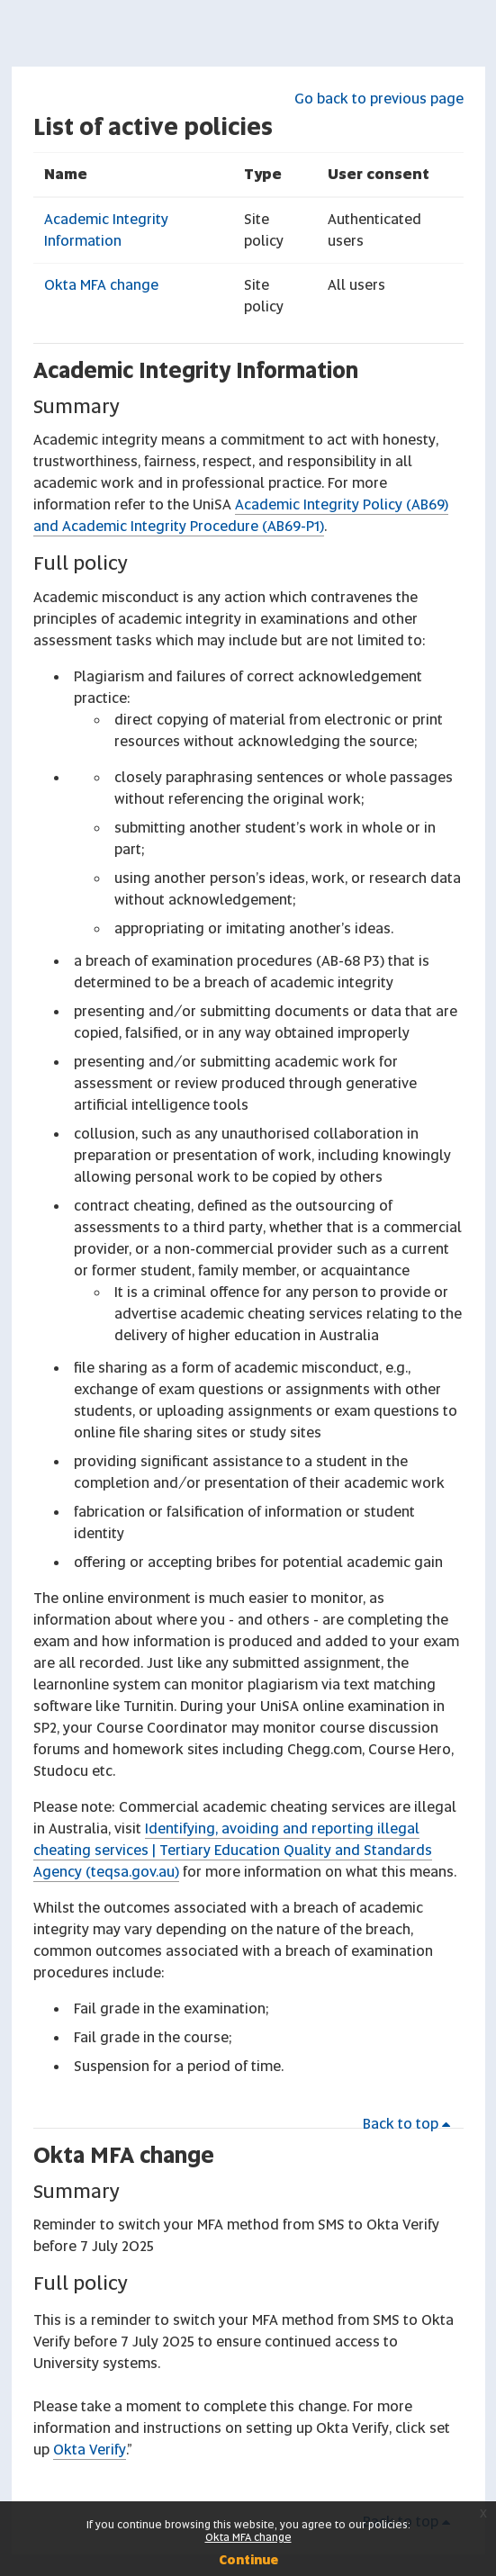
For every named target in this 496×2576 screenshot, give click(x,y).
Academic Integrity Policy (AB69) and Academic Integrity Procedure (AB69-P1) (240, 515)
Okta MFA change (101, 284)
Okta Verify (89, 2449)
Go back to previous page (379, 98)
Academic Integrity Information (195, 370)
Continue (248, 2560)
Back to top (409, 2123)
